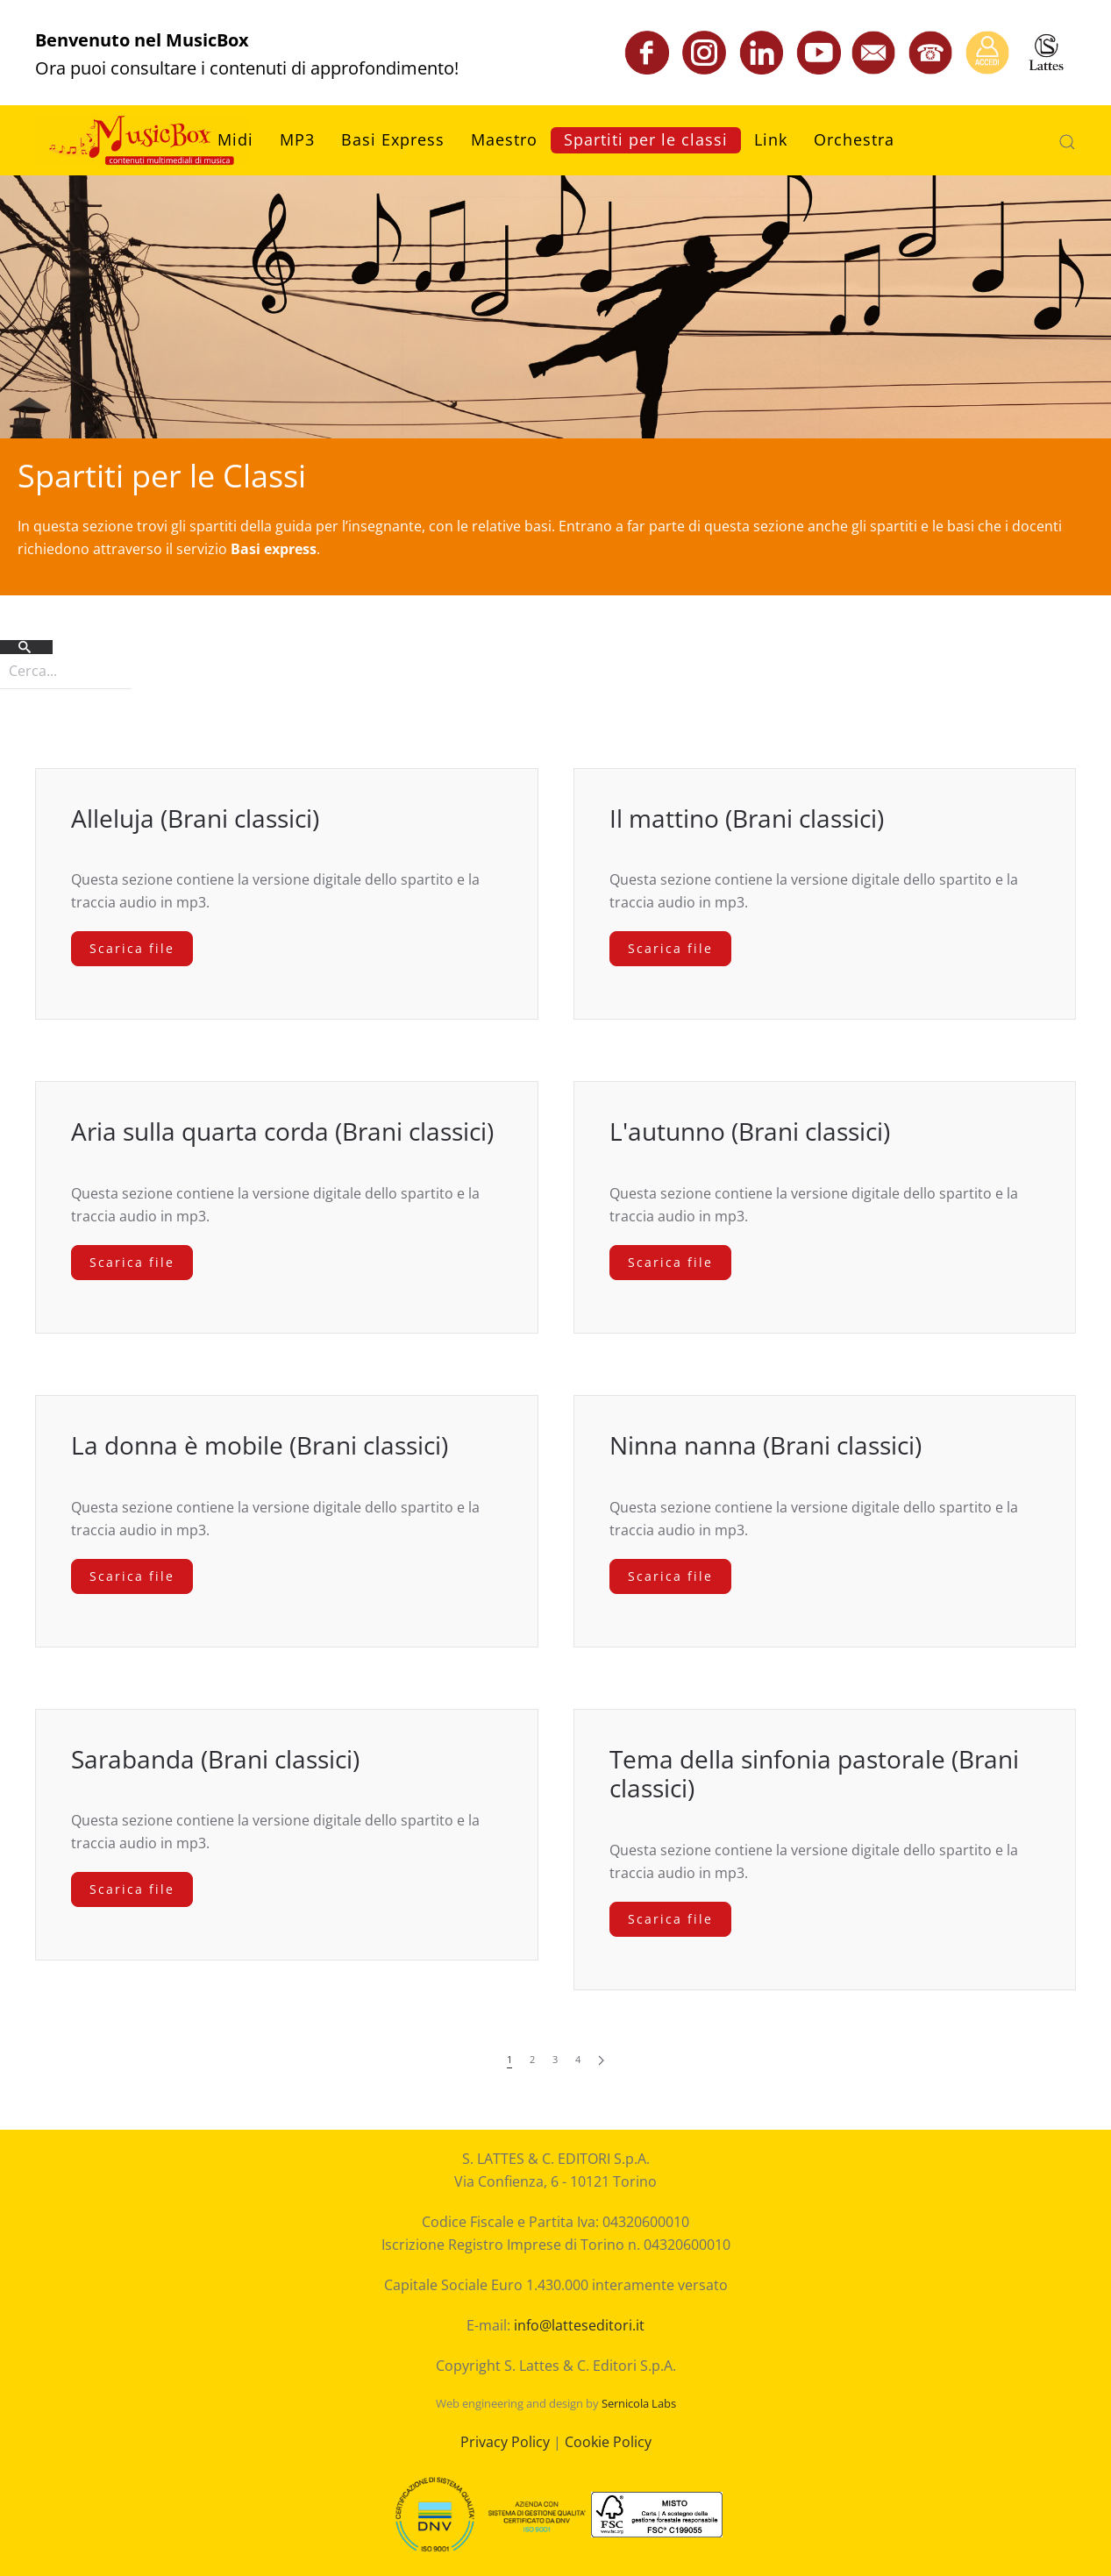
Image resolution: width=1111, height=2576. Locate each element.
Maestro (504, 139)
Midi (235, 139)
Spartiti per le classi (646, 139)
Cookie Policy (608, 2441)
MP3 (297, 139)
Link (770, 139)
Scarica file (131, 948)
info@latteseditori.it (579, 2325)
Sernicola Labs (639, 2403)
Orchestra (854, 139)
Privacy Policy (505, 2441)
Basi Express (393, 139)
